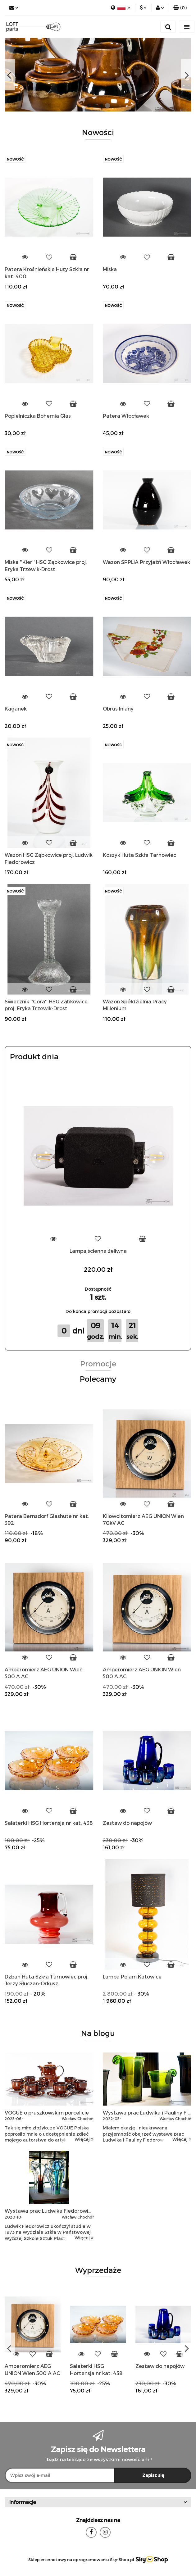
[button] (180, 8)
